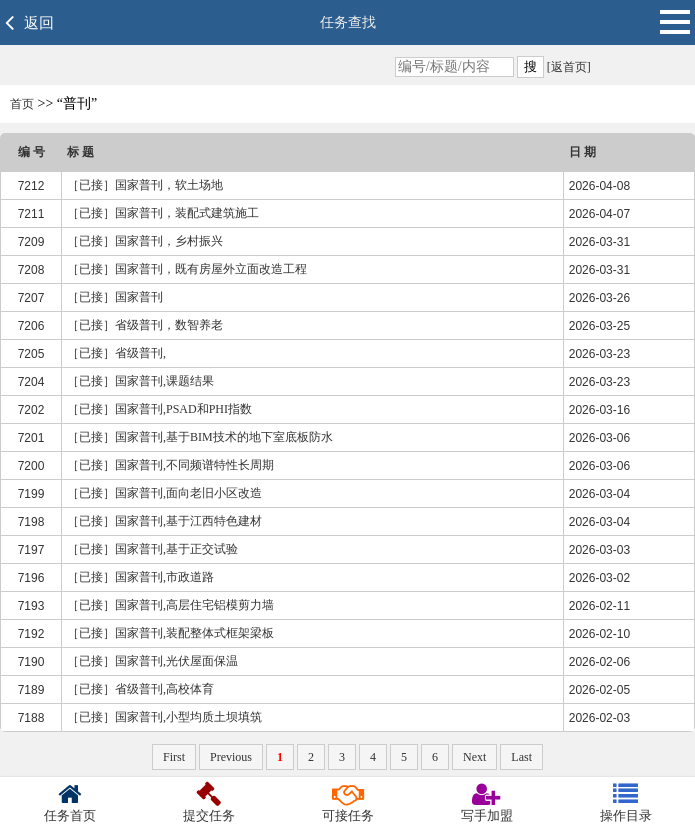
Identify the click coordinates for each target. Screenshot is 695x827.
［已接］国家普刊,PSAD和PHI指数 (159, 409)
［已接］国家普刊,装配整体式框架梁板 (170, 633)
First (174, 757)
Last (521, 757)
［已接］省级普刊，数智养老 (145, 325)
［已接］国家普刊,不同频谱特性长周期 (170, 465)
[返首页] (567, 67)
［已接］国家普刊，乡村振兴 (145, 241)
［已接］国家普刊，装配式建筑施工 (163, 213)
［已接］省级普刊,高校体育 (140, 689)
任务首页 (69, 802)
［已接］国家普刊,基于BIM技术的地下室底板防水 (200, 437)
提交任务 (208, 802)
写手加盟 (486, 802)
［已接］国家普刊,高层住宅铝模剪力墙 (170, 605)
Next (474, 757)
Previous (231, 757)
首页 (22, 104)
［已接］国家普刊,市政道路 (140, 577)
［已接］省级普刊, (116, 353)
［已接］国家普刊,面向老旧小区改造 (164, 493)
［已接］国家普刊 (115, 297)
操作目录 (625, 802)
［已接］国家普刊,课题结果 (140, 381)
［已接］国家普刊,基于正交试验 (152, 549)
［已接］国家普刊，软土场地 (145, 185)
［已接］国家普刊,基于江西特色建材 (164, 521)
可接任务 (347, 802)
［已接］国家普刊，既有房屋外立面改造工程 (187, 269)
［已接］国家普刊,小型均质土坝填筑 (164, 717)
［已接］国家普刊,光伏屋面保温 (152, 661)
